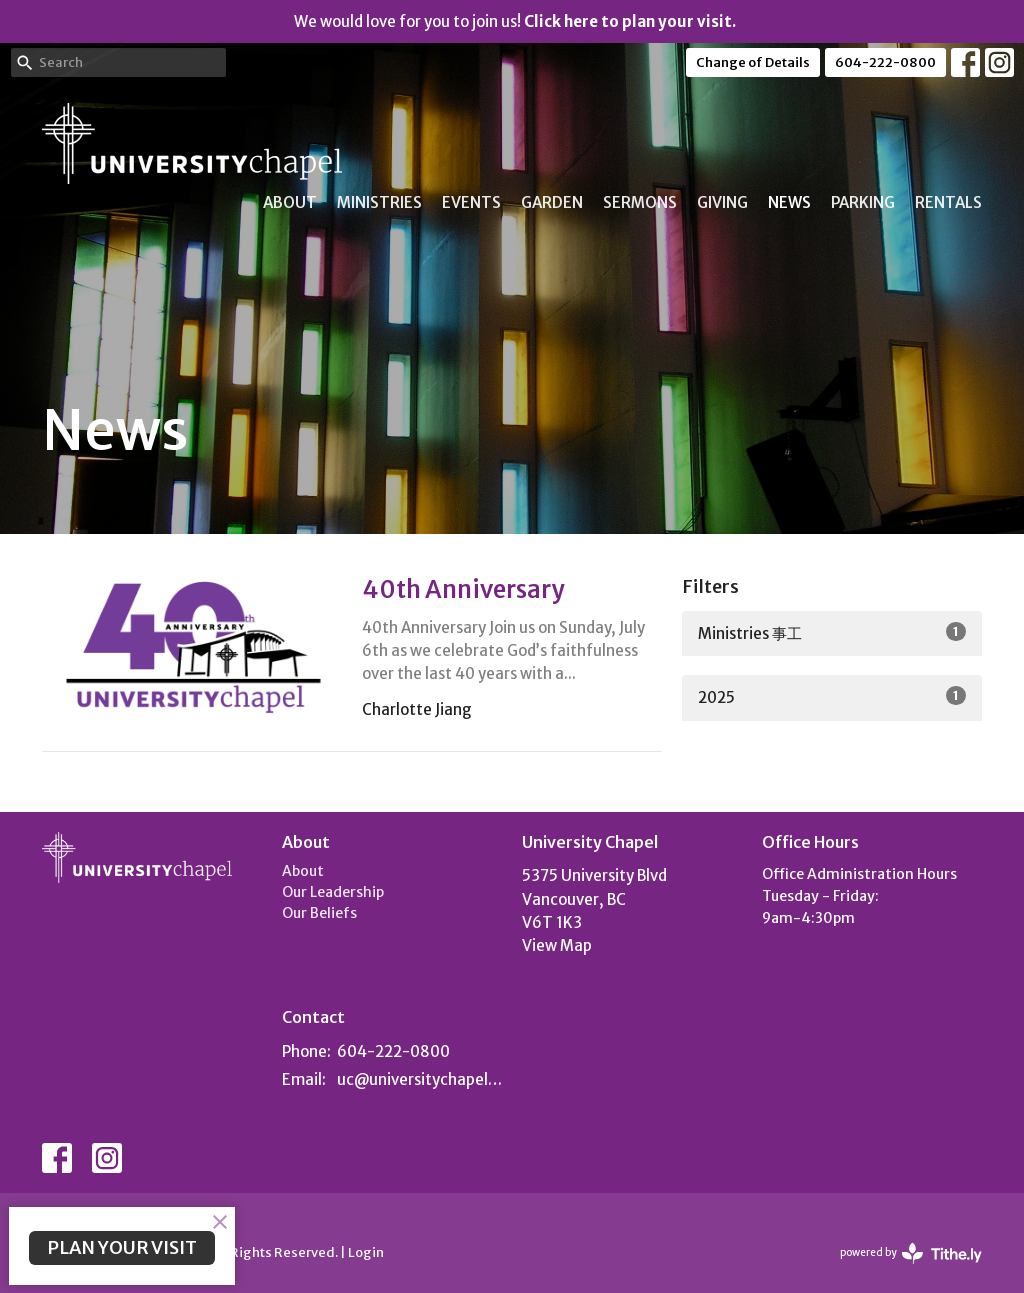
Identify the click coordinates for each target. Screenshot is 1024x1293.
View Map (557, 945)
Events (471, 202)
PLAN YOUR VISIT (122, 1247)
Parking (863, 202)
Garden (552, 202)
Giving (722, 202)
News (789, 202)
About (290, 202)
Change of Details (753, 62)
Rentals (948, 202)
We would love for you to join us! (515, 21)
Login (366, 1252)
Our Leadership (333, 892)
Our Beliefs (319, 913)
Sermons (640, 202)
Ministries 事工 (832, 632)
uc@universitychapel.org (419, 1079)
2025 (832, 696)
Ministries (379, 202)
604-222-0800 (885, 62)
